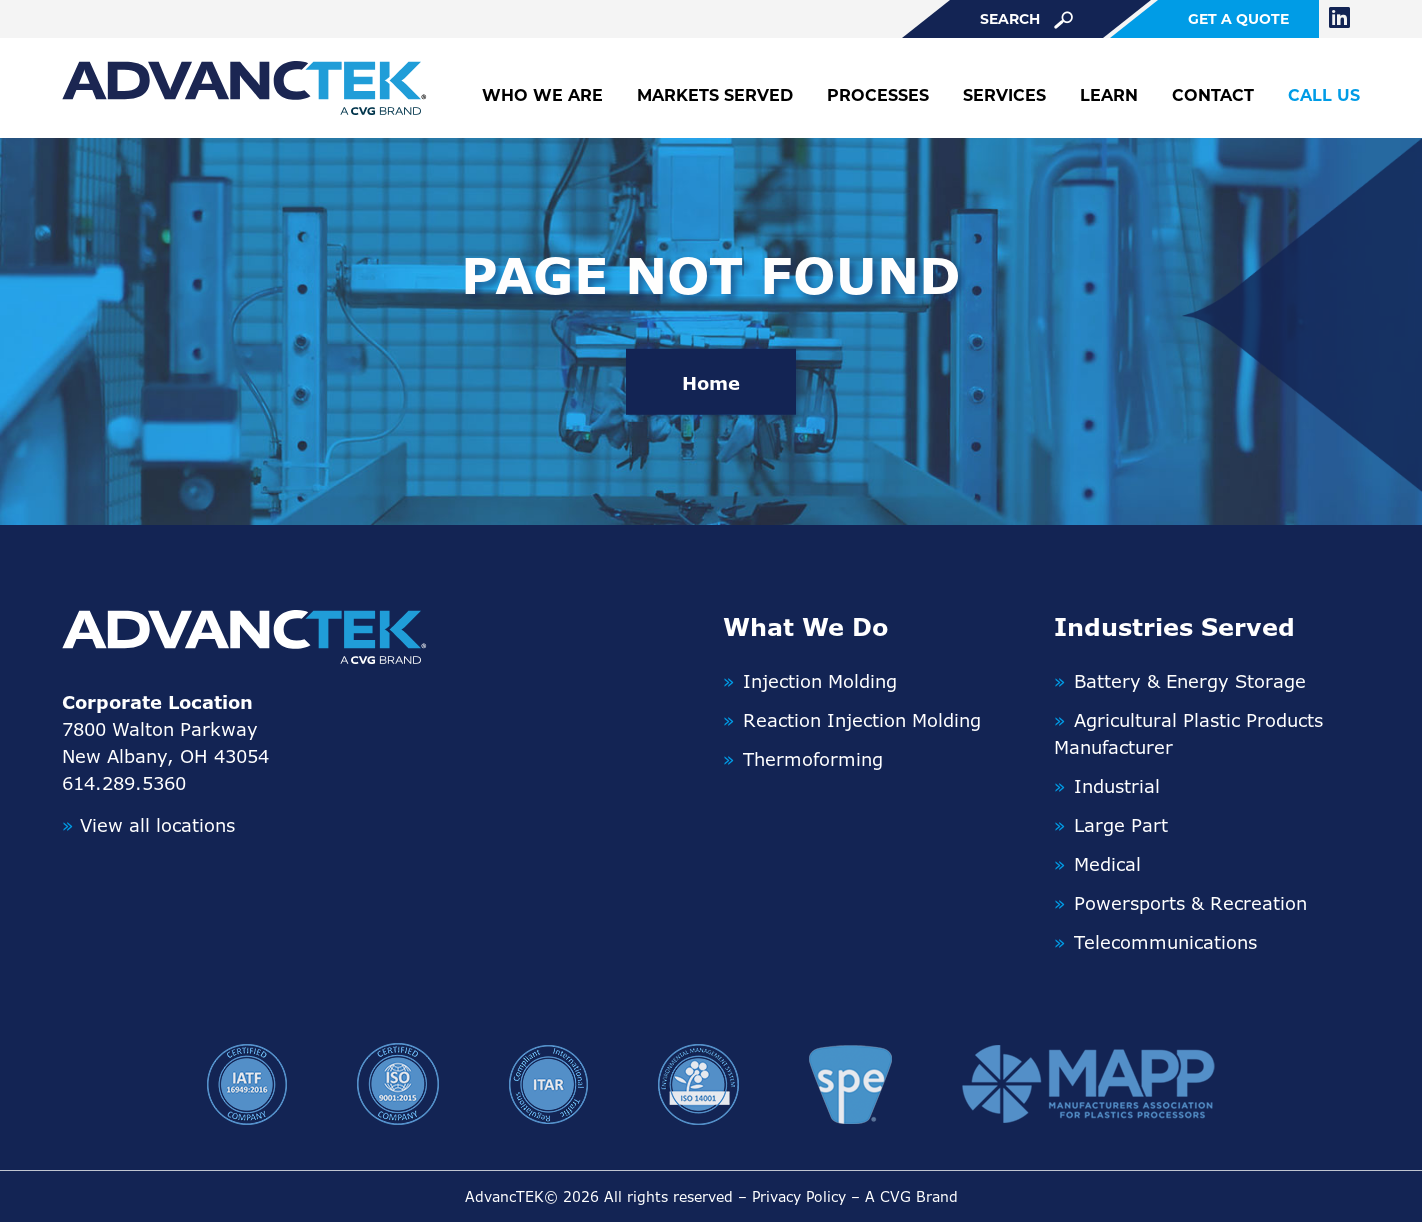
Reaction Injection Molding (862, 720)
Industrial (1117, 786)
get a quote (1238, 19)
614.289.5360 (124, 783)
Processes (878, 95)
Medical (1107, 864)
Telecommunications (1165, 942)
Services (1004, 95)
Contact (1213, 95)
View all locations (148, 825)
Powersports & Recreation (1190, 903)
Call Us (1324, 95)
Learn (1109, 95)
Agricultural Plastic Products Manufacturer (1188, 733)
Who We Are (542, 95)
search (1026, 19)
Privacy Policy (799, 1196)
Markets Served (715, 95)
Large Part (1121, 825)
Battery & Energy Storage (1190, 681)
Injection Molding (820, 681)
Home (711, 383)
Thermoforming (813, 759)
